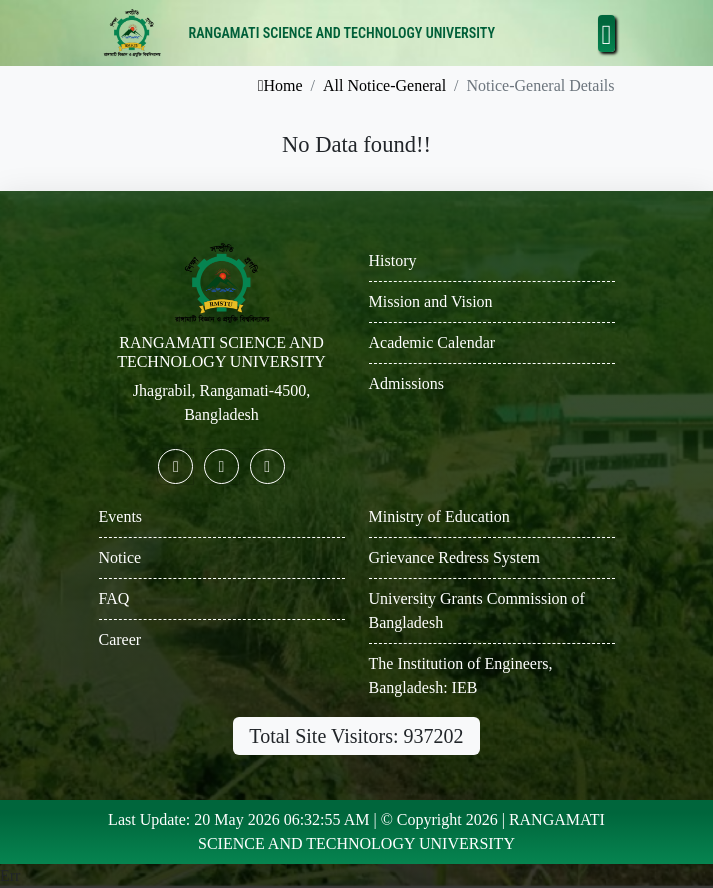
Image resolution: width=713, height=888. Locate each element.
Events (121, 516)
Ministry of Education (439, 516)
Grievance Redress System (455, 557)
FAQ (114, 598)
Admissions (407, 383)
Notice (120, 557)
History (393, 260)
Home (280, 85)
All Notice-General (384, 85)
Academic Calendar (432, 342)
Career (120, 639)
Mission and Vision (431, 301)
